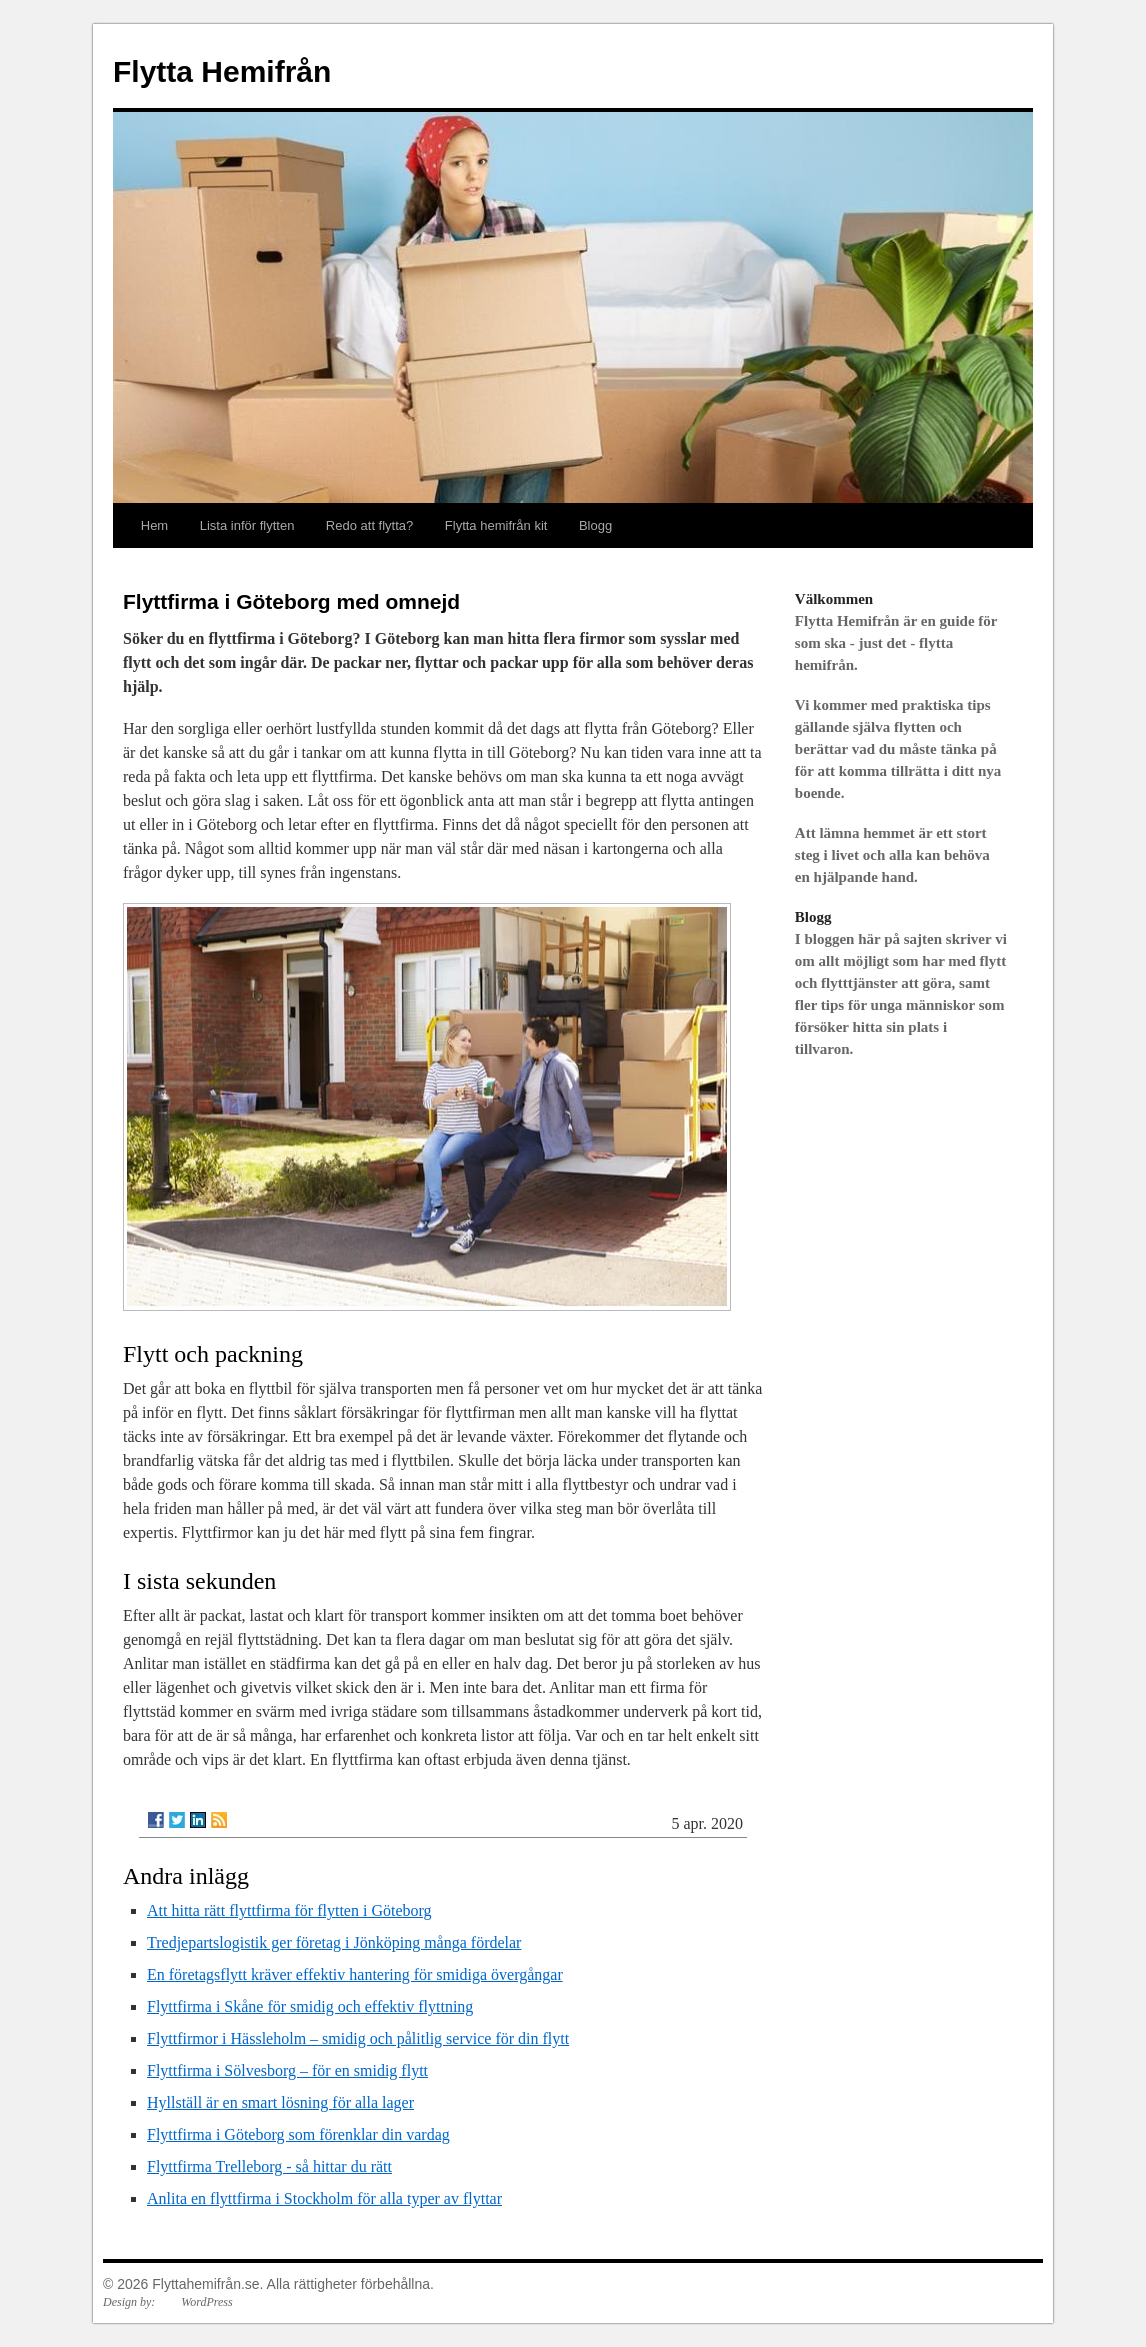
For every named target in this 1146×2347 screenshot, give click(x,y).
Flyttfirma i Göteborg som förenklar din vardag (298, 2134)
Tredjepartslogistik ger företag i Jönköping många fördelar (334, 1942)
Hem (154, 525)
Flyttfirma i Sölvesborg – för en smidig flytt (287, 2070)
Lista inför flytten (247, 525)
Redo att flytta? (369, 525)
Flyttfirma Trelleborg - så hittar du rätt (269, 2166)
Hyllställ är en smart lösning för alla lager (280, 2102)
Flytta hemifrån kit (496, 525)
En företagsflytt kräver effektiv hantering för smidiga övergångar (355, 1974)
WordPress (206, 2302)
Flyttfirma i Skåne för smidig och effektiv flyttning (310, 2006)
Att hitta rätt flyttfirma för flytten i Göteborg (289, 1910)
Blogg (595, 525)
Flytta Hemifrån (222, 71)
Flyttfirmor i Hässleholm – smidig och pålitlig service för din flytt (358, 2038)
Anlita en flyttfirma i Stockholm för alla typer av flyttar (324, 2198)
